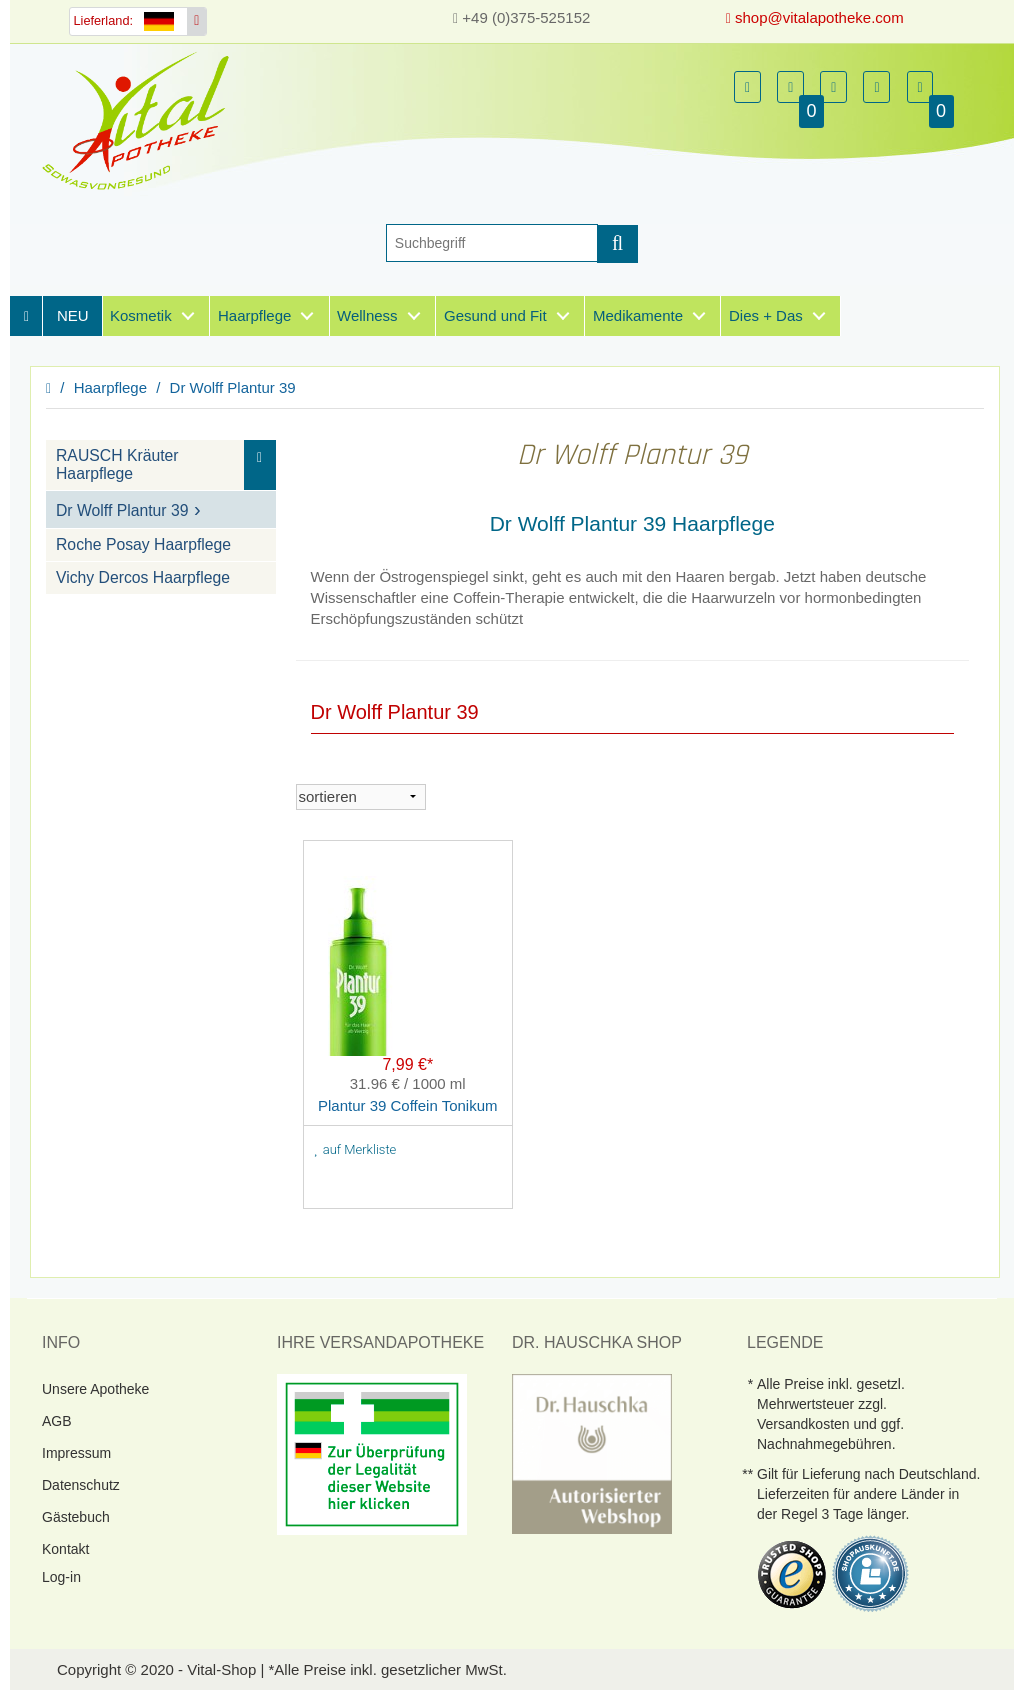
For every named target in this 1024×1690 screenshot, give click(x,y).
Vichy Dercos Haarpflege (143, 577)
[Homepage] (142, 120)
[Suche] (492, 243)
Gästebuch (76, 1516)
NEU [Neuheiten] (73, 315)
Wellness (367, 315)
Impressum (76, 1452)
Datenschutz (81, 1484)
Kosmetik (141, 315)
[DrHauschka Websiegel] (592, 1451)
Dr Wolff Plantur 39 (233, 387)
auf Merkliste (356, 1148)
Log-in (61, 1576)
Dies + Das (766, 315)
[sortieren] (361, 796)
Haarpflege (254, 315)
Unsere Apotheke (95, 1388)
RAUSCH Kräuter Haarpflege (117, 464)
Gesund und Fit (495, 315)
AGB (57, 1420)
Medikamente (638, 315)
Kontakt (65, 1548)
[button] (747, 87)
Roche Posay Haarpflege (143, 544)
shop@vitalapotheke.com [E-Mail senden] (815, 17)
